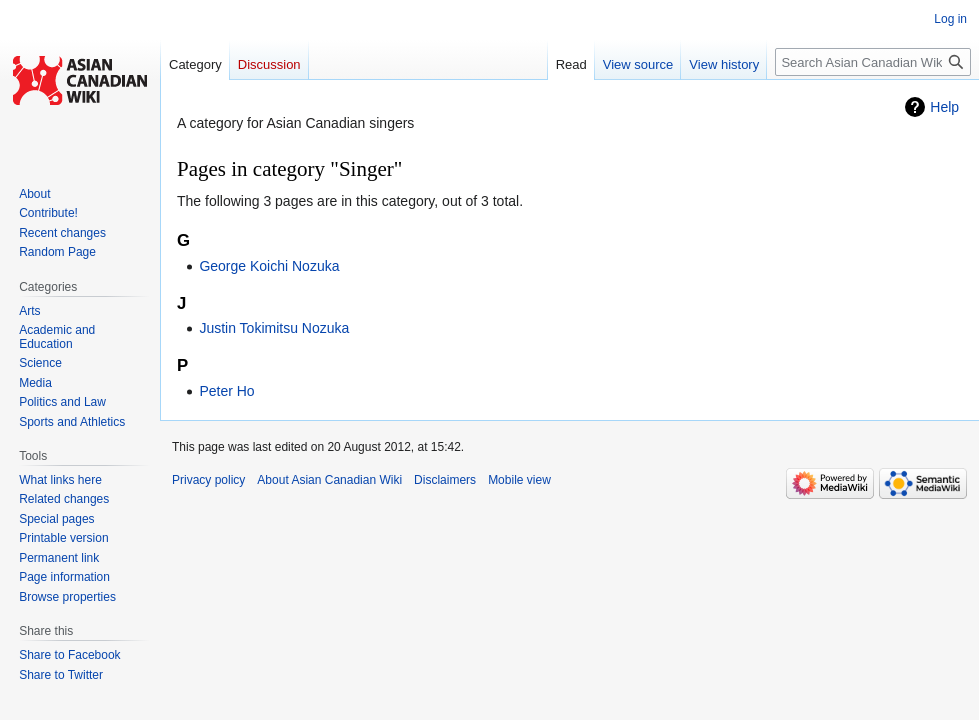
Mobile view (519, 480)
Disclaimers (445, 480)
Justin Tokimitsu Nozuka (274, 328)
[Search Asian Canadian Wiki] (873, 62)
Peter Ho (226, 391)
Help (944, 107)
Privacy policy (208, 480)
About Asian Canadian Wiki (329, 480)
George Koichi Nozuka (269, 266)
